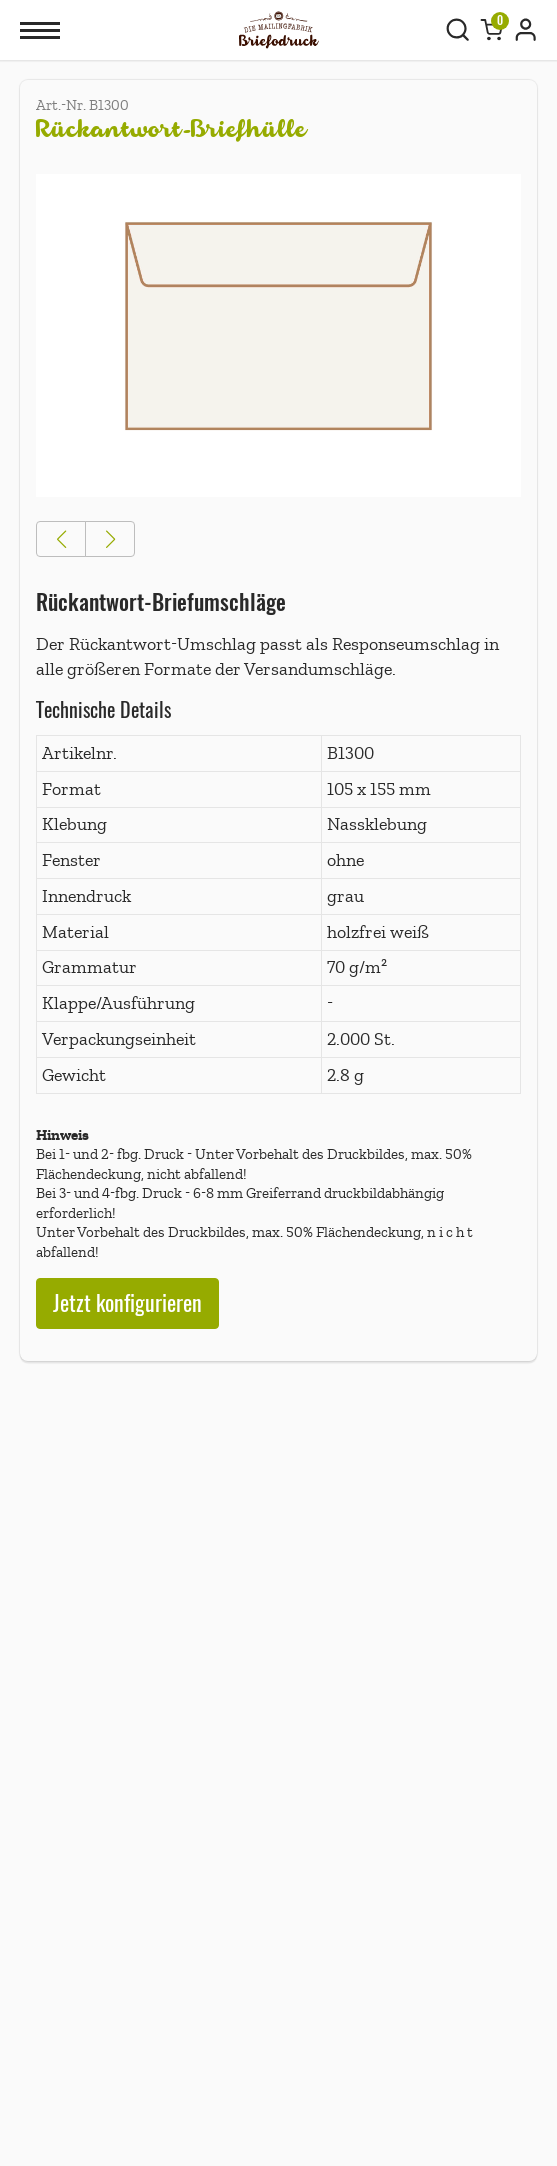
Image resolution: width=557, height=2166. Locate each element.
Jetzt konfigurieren (127, 1303)
